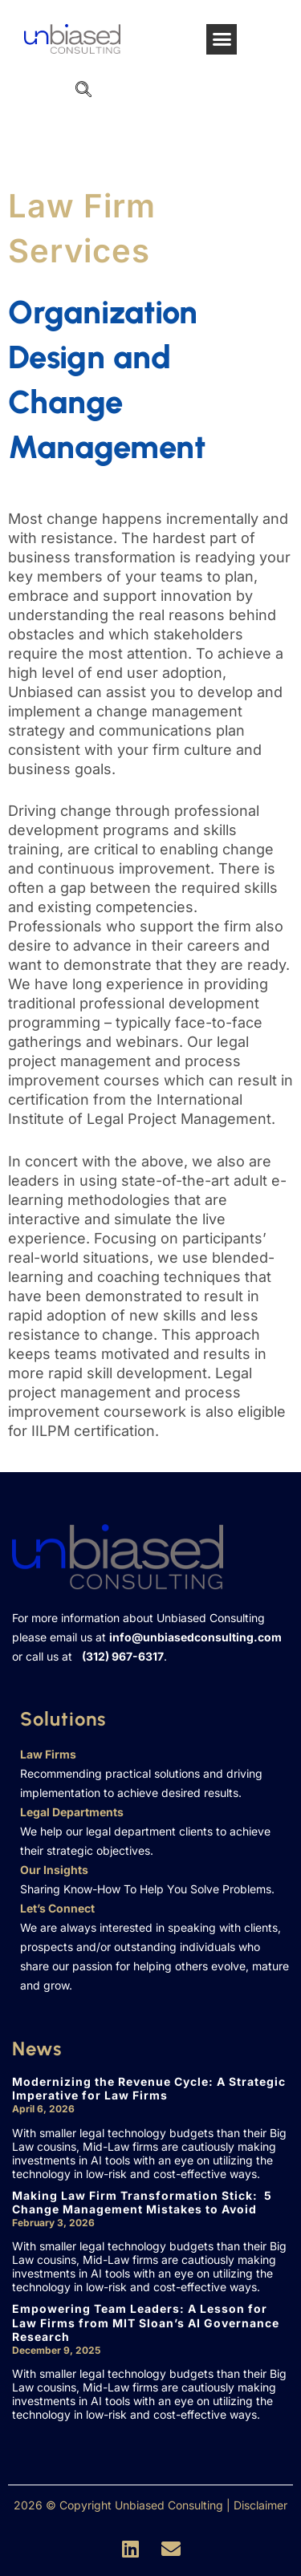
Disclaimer (260, 2505)
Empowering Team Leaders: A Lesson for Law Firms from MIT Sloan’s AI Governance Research (145, 2322)
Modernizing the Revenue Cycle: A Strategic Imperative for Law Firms (149, 2089)
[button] (221, 39)
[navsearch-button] (83, 91)
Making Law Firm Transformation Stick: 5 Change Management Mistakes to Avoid (142, 2203)
